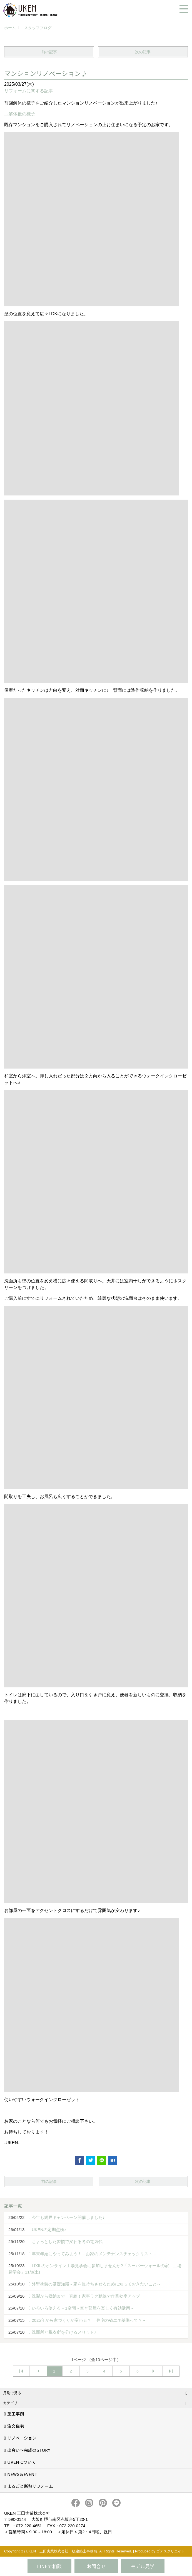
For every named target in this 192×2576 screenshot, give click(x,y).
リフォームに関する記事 (28, 90)
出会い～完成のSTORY (28, 2450)
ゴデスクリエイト (170, 2551)
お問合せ (96, 2566)
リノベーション (21, 2438)
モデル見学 (142, 2566)
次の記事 (143, 52)
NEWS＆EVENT (22, 2474)
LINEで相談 (49, 2566)
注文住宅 (15, 2426)
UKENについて (21, 2462)
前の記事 (49, 52)
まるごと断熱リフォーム (30, 2486)
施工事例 (15, 2414)
